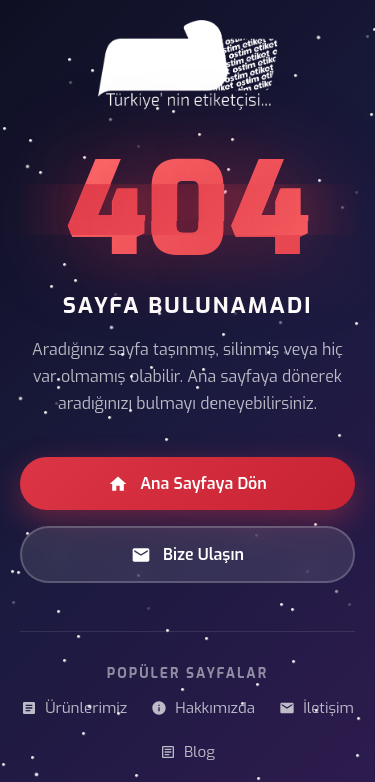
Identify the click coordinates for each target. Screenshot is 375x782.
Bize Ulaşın (187, 554)
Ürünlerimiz (74, 708)
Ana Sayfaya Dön (187, 483)
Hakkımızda (203, 708)
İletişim (316, 708)
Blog (187, 752)
